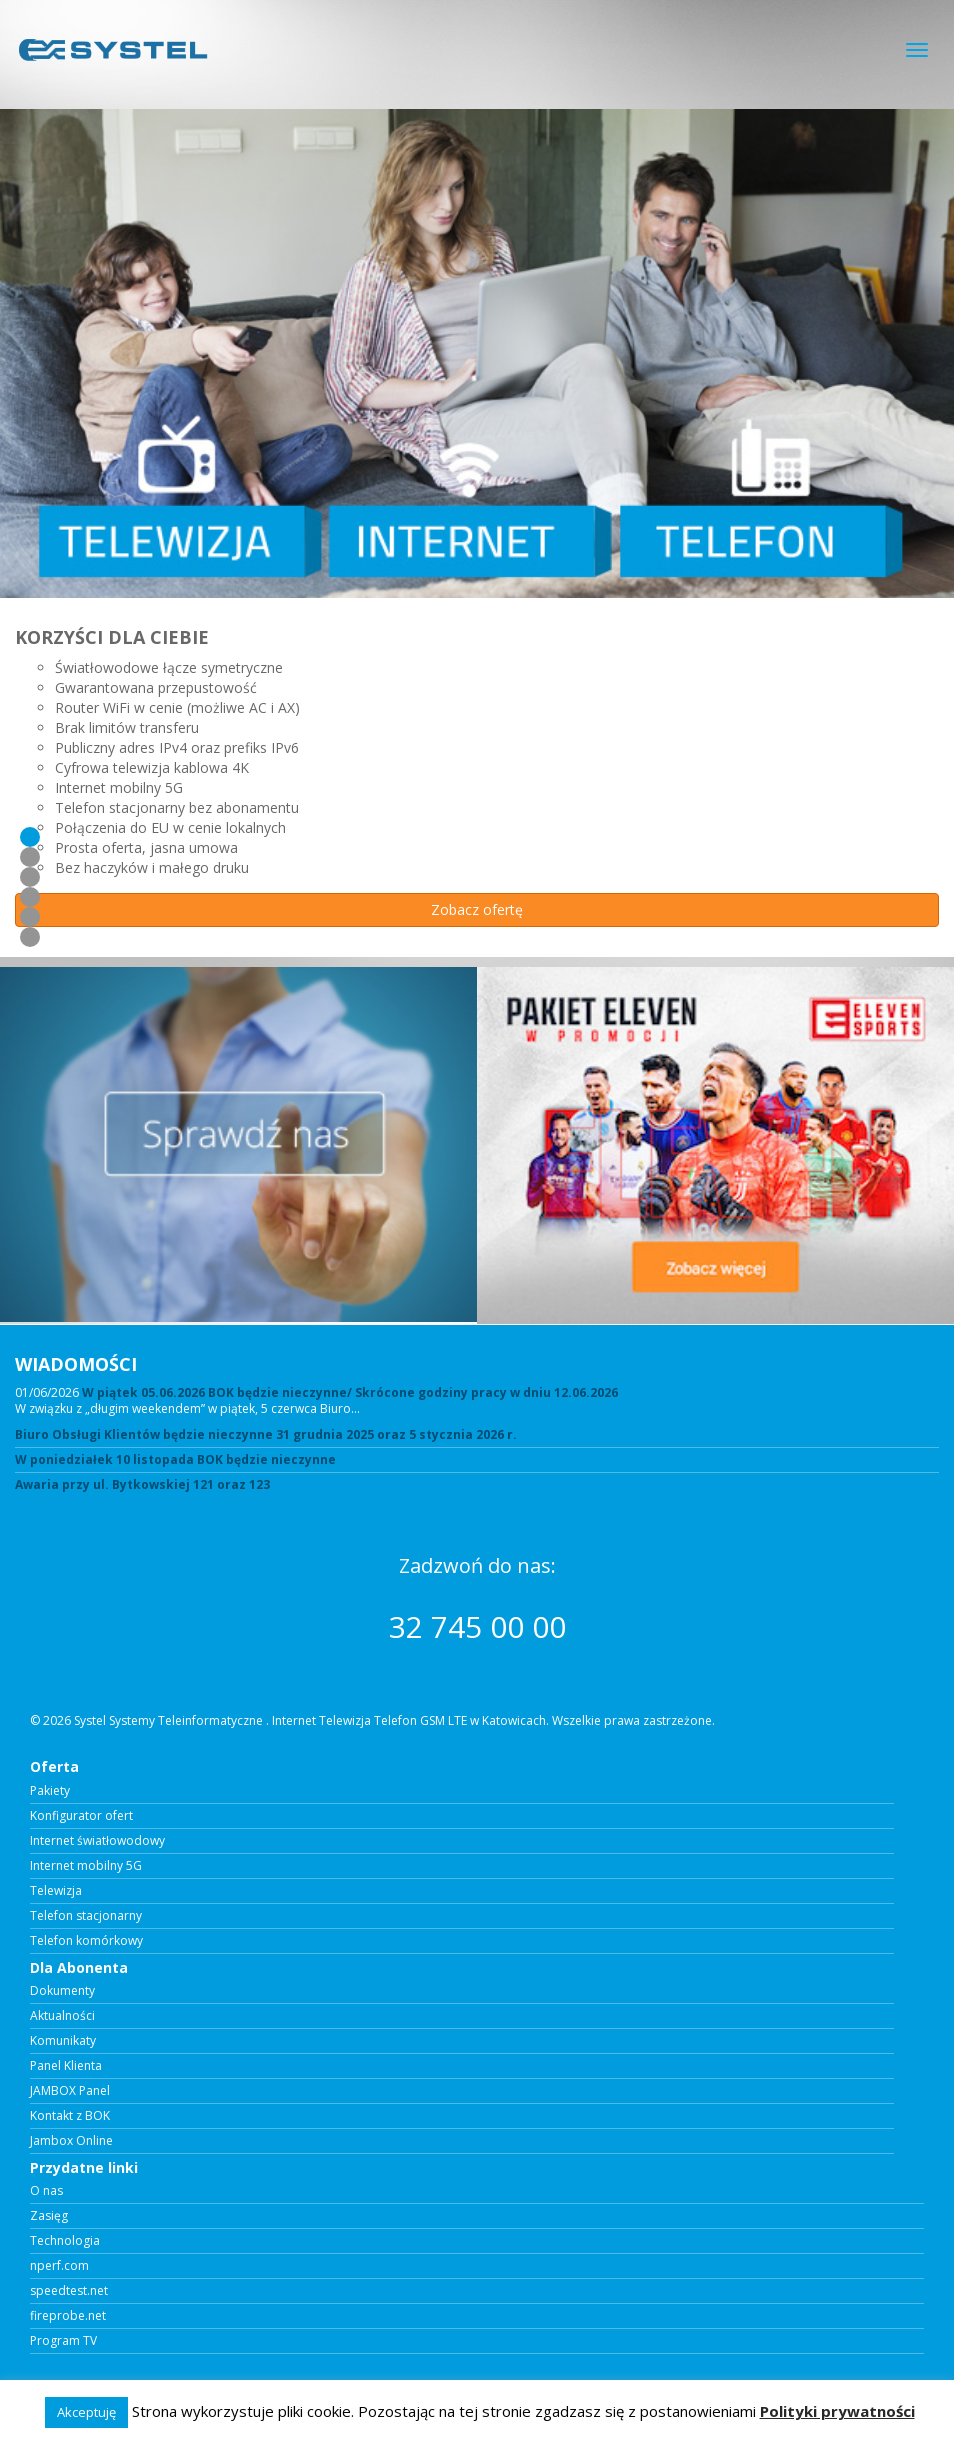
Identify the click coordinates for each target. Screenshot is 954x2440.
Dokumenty (62, 1991)
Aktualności (62, 2016)
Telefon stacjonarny (86, 1916)
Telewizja (56, 1891)
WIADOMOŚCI (76, 1364)
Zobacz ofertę (477, 909)
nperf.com (59, 2266)
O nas (46, 2191)
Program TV (63, 2341)
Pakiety (50, 1791)
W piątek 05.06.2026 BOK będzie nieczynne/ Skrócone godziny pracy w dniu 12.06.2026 (350, 1392)
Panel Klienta (66, 2066)
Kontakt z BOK (70, 2116)
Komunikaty (63, 2041)
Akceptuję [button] (86, 2412)
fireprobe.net (68, 2316)
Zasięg (49, 2216)
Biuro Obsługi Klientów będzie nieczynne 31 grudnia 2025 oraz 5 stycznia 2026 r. (266, 1435)
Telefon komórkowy (86, 1941)
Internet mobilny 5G (86, 1866)
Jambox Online (71, 2141)
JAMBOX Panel (70, 2091)
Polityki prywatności (837, 2411)
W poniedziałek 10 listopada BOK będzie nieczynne (175, 1460)
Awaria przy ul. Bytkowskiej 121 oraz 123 (142, 1485)
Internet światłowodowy (97, 1841)
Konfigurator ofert (81, 1816)
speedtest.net (69, 2291)
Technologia (65, 2241)
